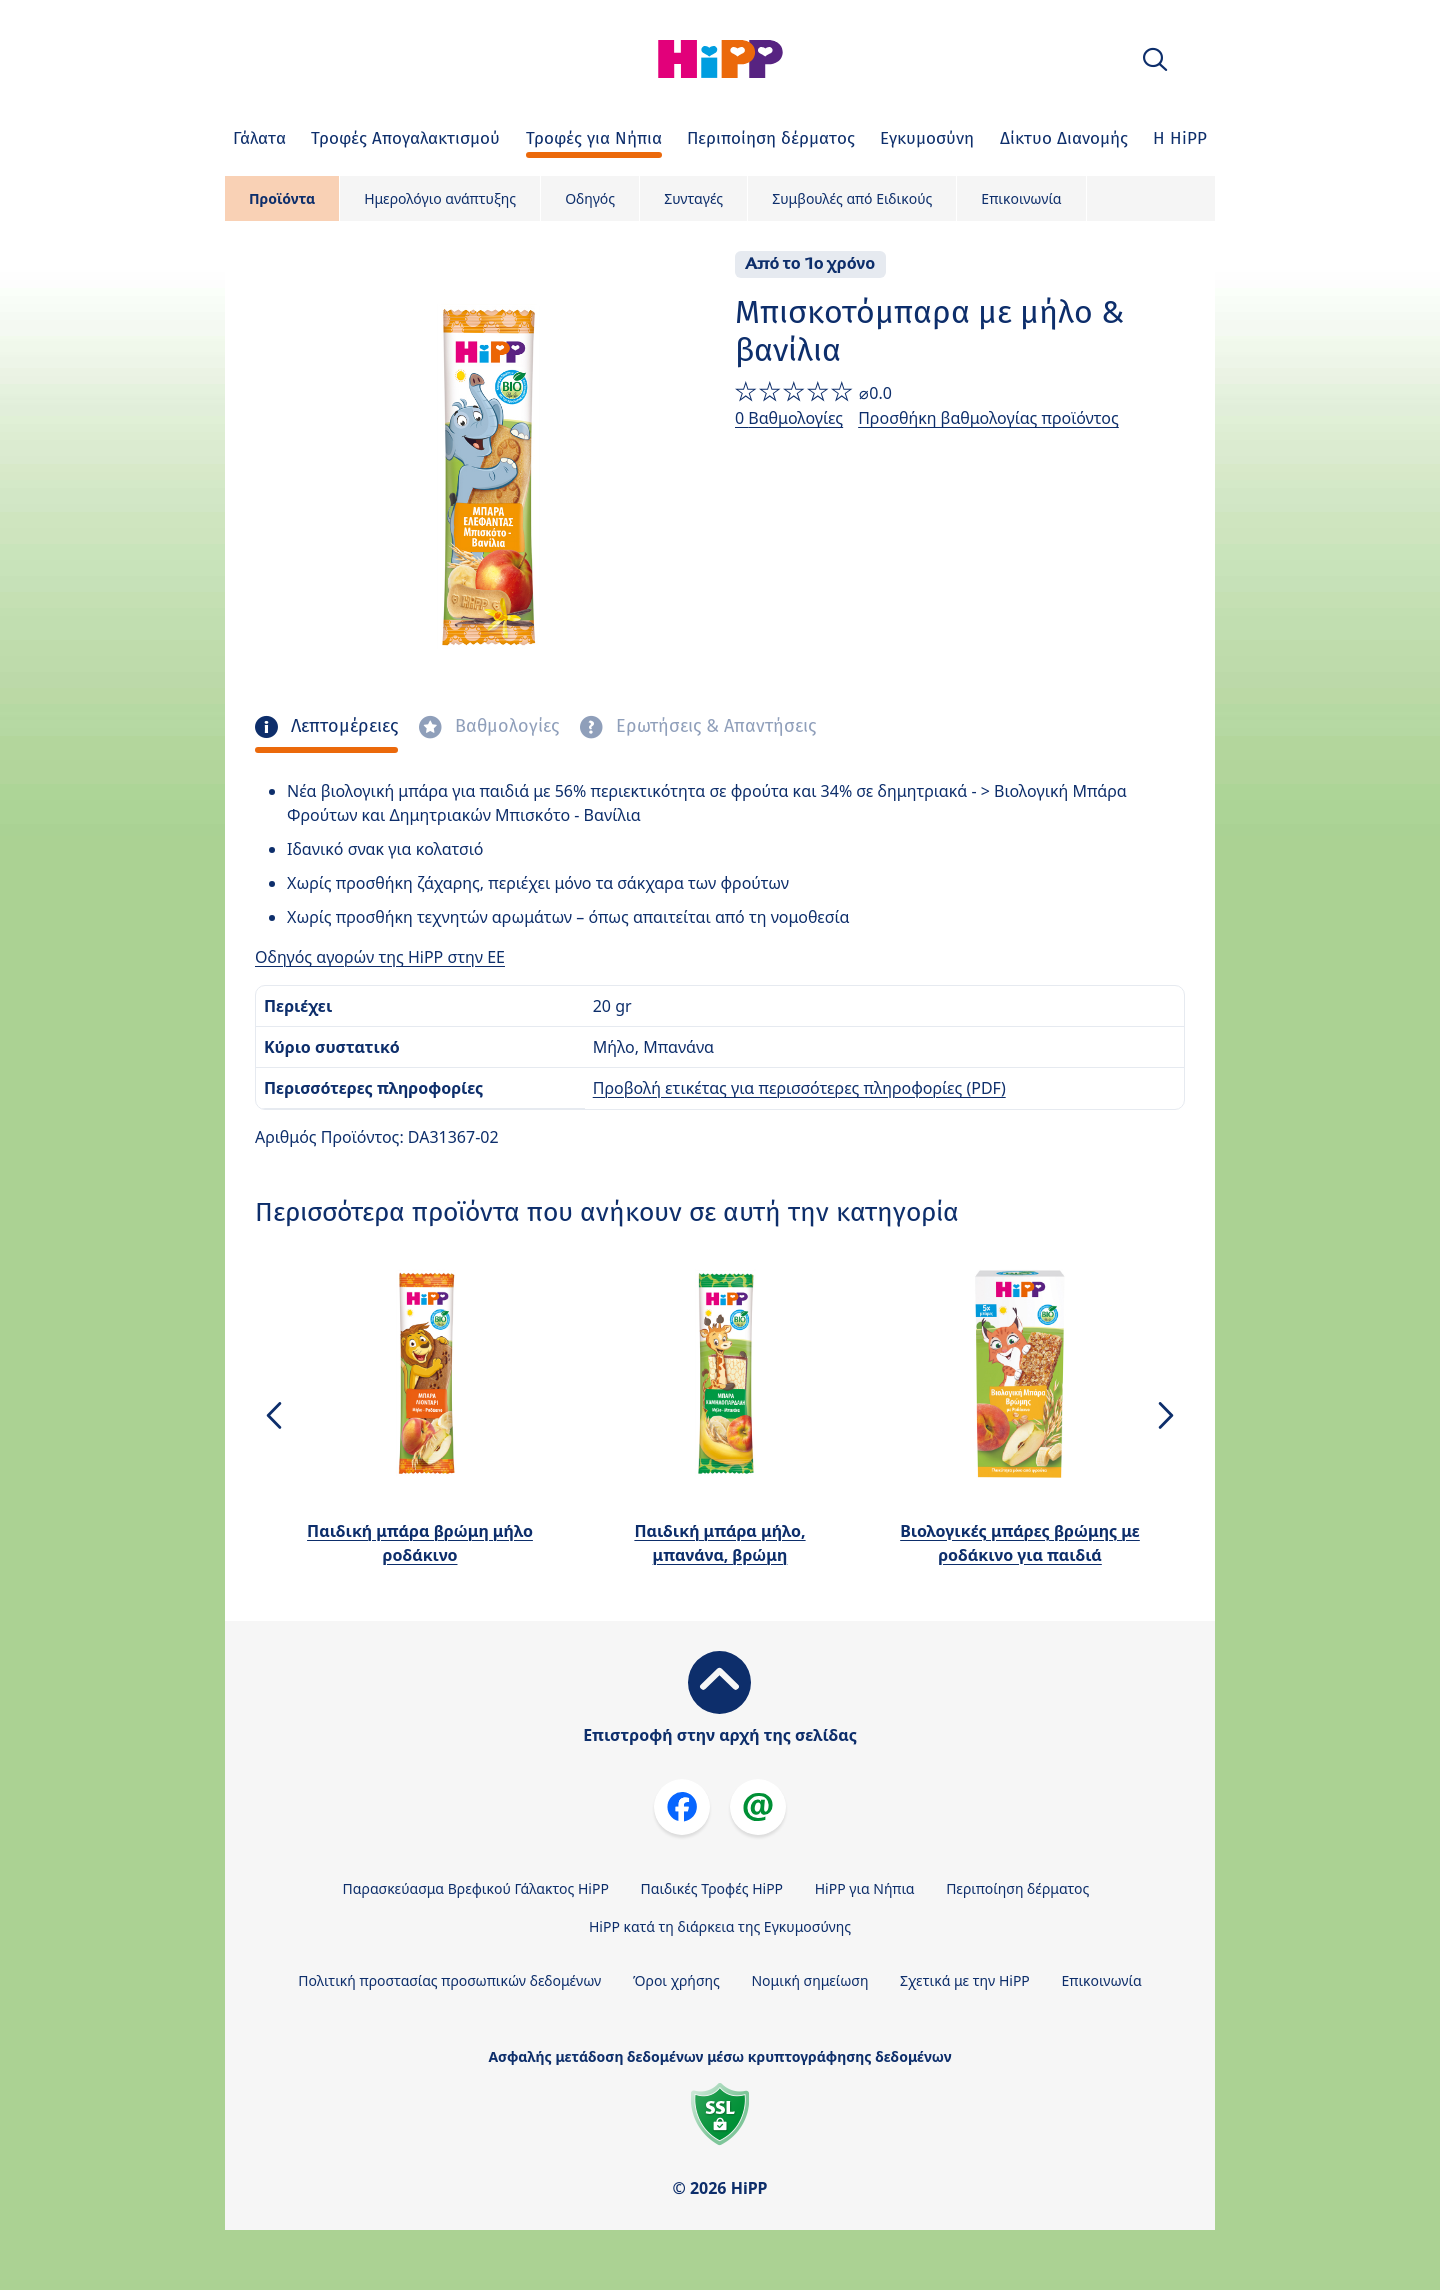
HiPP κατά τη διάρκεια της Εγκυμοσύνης (720, 1926)
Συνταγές (693, 198)
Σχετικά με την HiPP (965, 1980)
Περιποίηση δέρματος (1017, 1888)
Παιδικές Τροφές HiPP (712, 1888)
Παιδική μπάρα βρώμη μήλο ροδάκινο (420, 1543)
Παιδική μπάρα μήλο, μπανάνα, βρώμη (719, 1543)
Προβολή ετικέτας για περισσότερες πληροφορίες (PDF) (799, 1088)
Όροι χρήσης (676, 1980)
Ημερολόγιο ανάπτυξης (440, 198)
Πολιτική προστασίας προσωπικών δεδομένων (449, 1980)
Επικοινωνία (1021, 198)
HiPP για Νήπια (865, 1888)
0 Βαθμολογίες (789, 418)
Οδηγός (590, 198)
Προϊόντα (282, 198)
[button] (1155, 59)
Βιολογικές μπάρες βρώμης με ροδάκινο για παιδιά (1020, 1543)
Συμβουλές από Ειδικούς (852, 198)
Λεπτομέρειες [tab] (342, 726)
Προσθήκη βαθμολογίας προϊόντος (988, 418)
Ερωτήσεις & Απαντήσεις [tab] (713, 726)
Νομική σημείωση (809, 1980)
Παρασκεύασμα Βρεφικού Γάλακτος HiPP (476, 1888)
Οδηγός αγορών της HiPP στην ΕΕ (380, 957)
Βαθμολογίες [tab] (504, 726)
